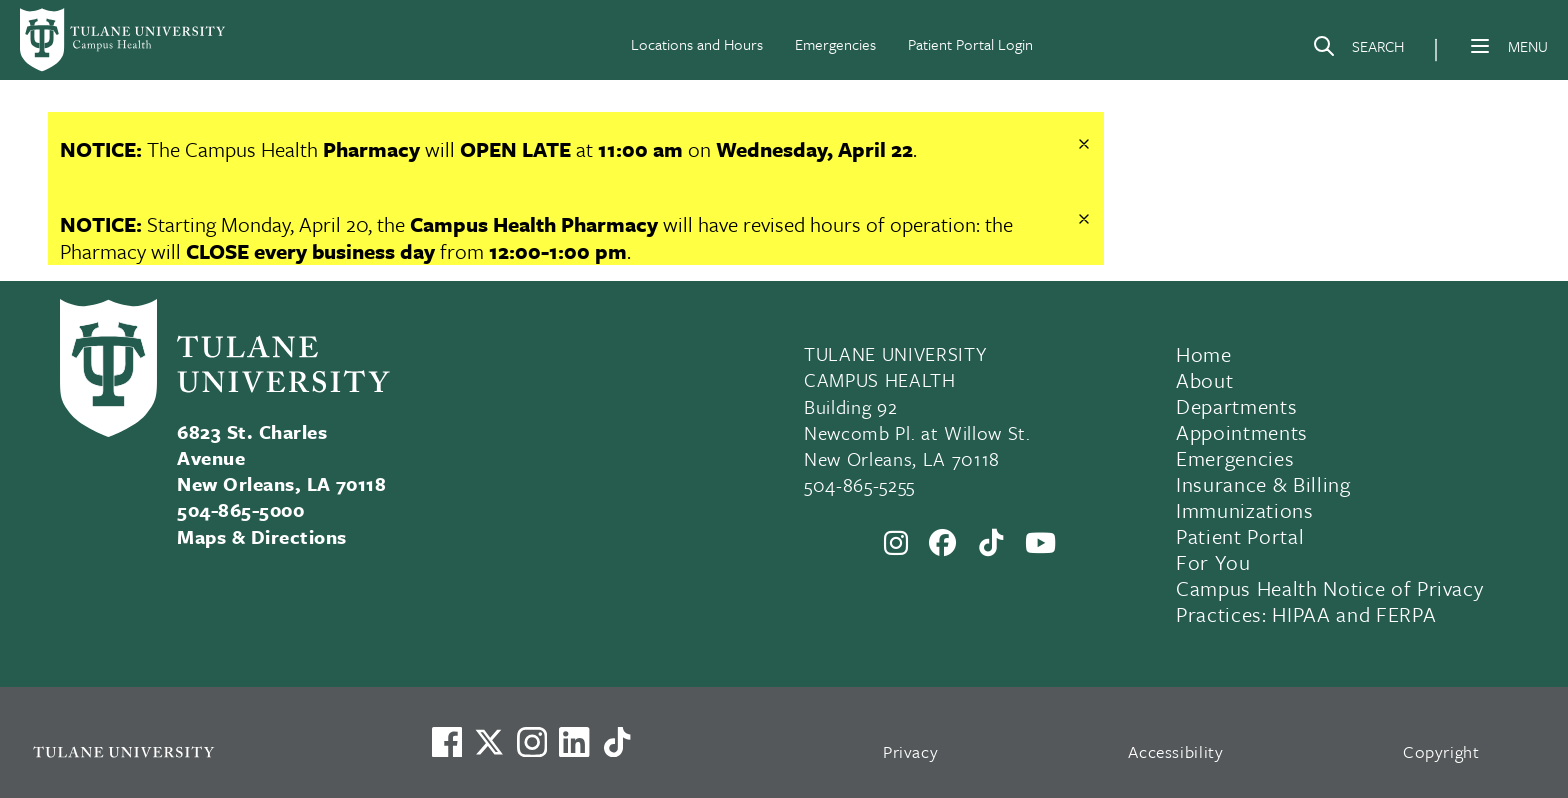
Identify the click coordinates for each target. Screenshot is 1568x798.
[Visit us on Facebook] (447, 742)
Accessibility (1176, 751)
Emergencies (835, 44)
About (1204, 380)
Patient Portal (1240, 536)
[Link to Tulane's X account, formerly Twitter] (489, 742)
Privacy (911, 751)
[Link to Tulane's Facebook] (532, 742)
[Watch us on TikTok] (617, 742)
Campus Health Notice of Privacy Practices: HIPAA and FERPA (1329, 601)
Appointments (1242, 432)
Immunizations (1245, 510)
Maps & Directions (261, 536)
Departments (1236, 406)
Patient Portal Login (970, 44)
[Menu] (1480, 46)
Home (1204, 354)
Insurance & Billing (1263, 484)
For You (1213, 562)
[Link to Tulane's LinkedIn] (574, 742)
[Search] (1358, 50)
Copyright (1441, 751)
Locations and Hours (697, 44)
